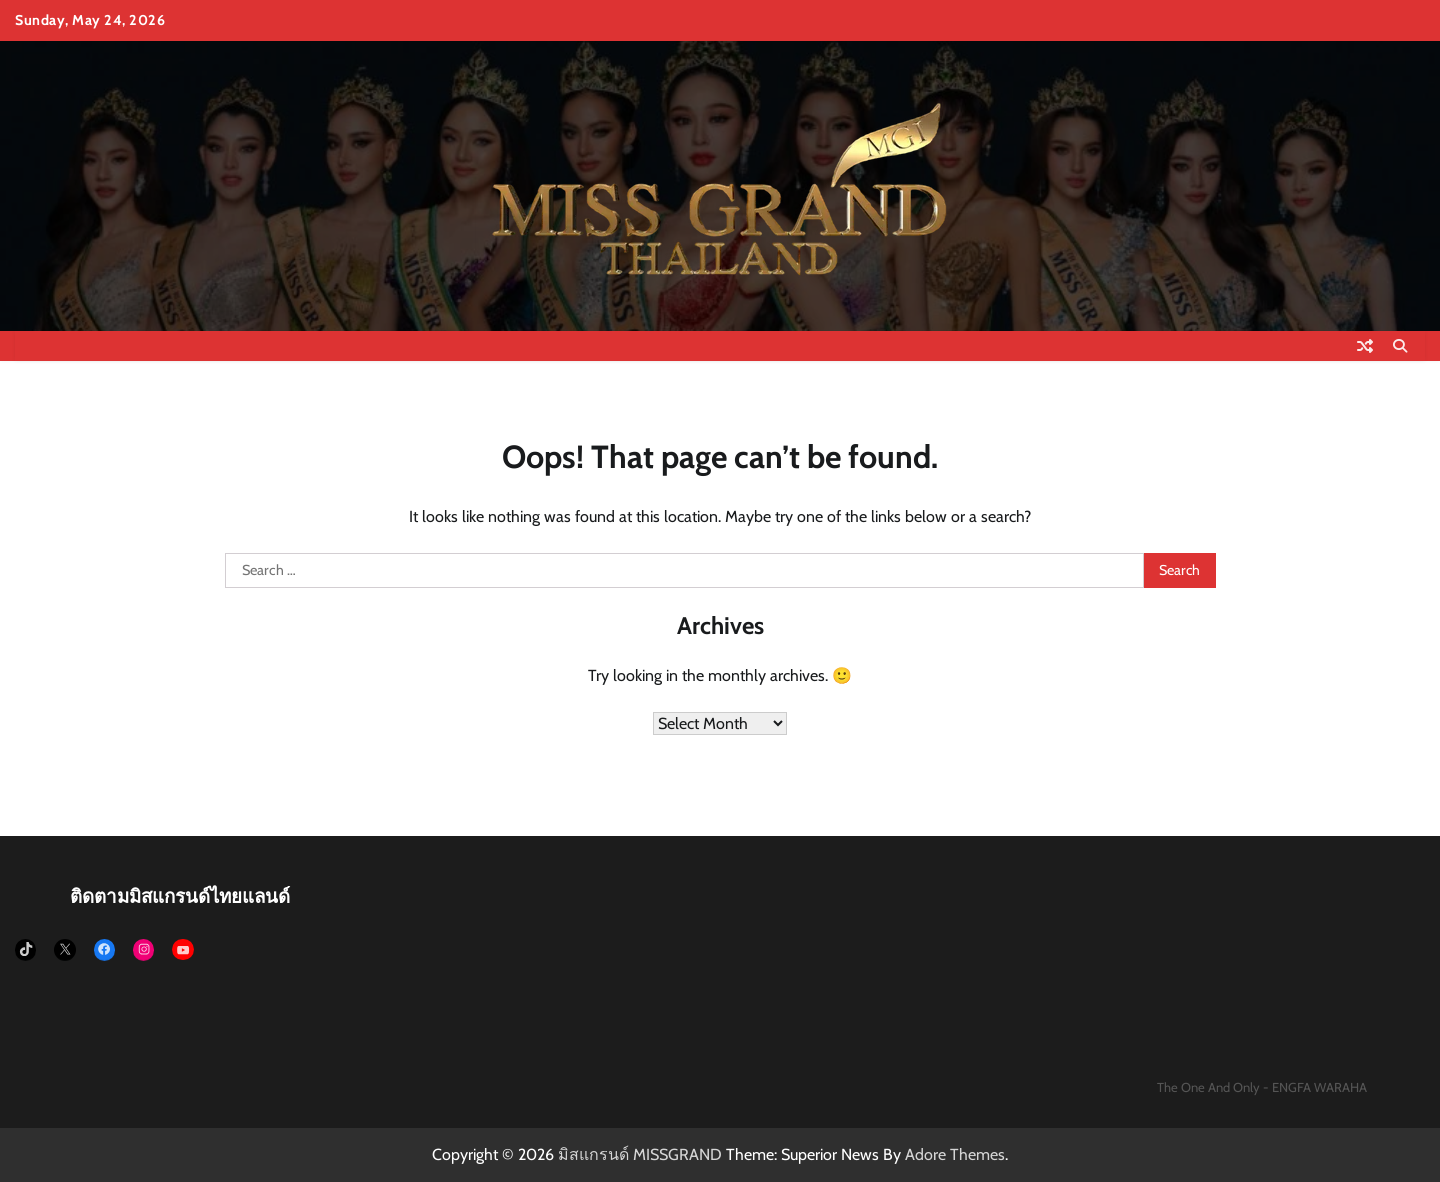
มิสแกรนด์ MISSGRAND (640, 1154)
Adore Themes (955, 1154)
